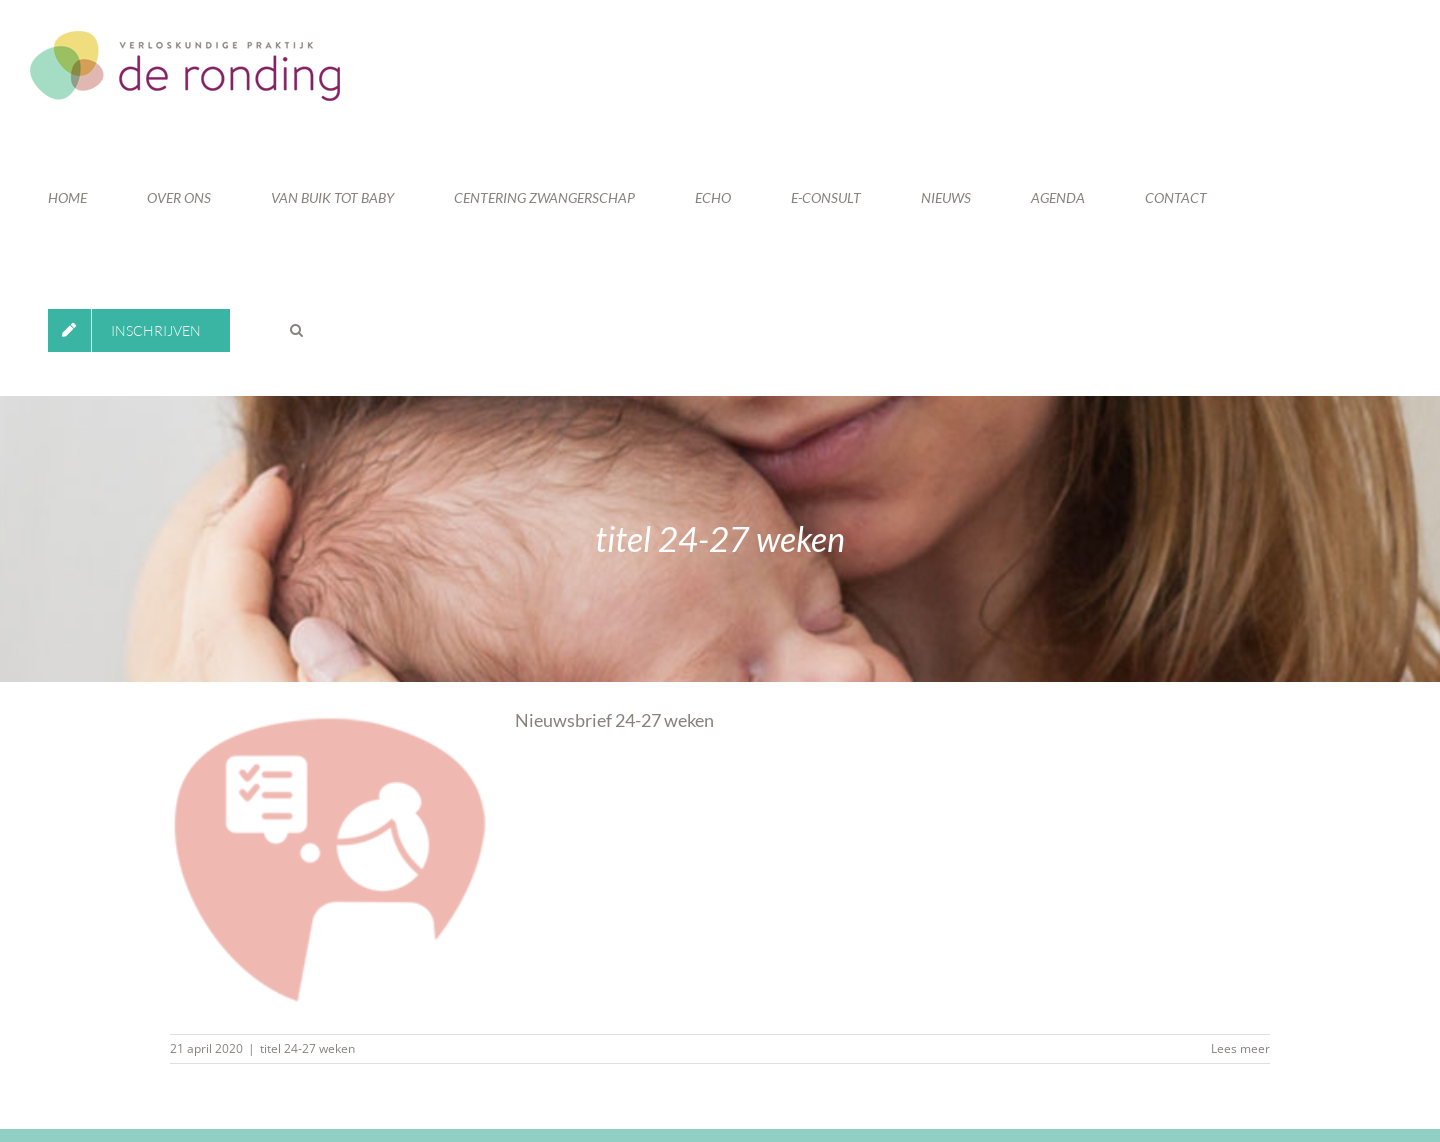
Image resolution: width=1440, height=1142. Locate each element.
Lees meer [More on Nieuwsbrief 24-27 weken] (1240, 1048)
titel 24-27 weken (307, 1048)
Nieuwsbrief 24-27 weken (614, 720)
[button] (296, 330)
